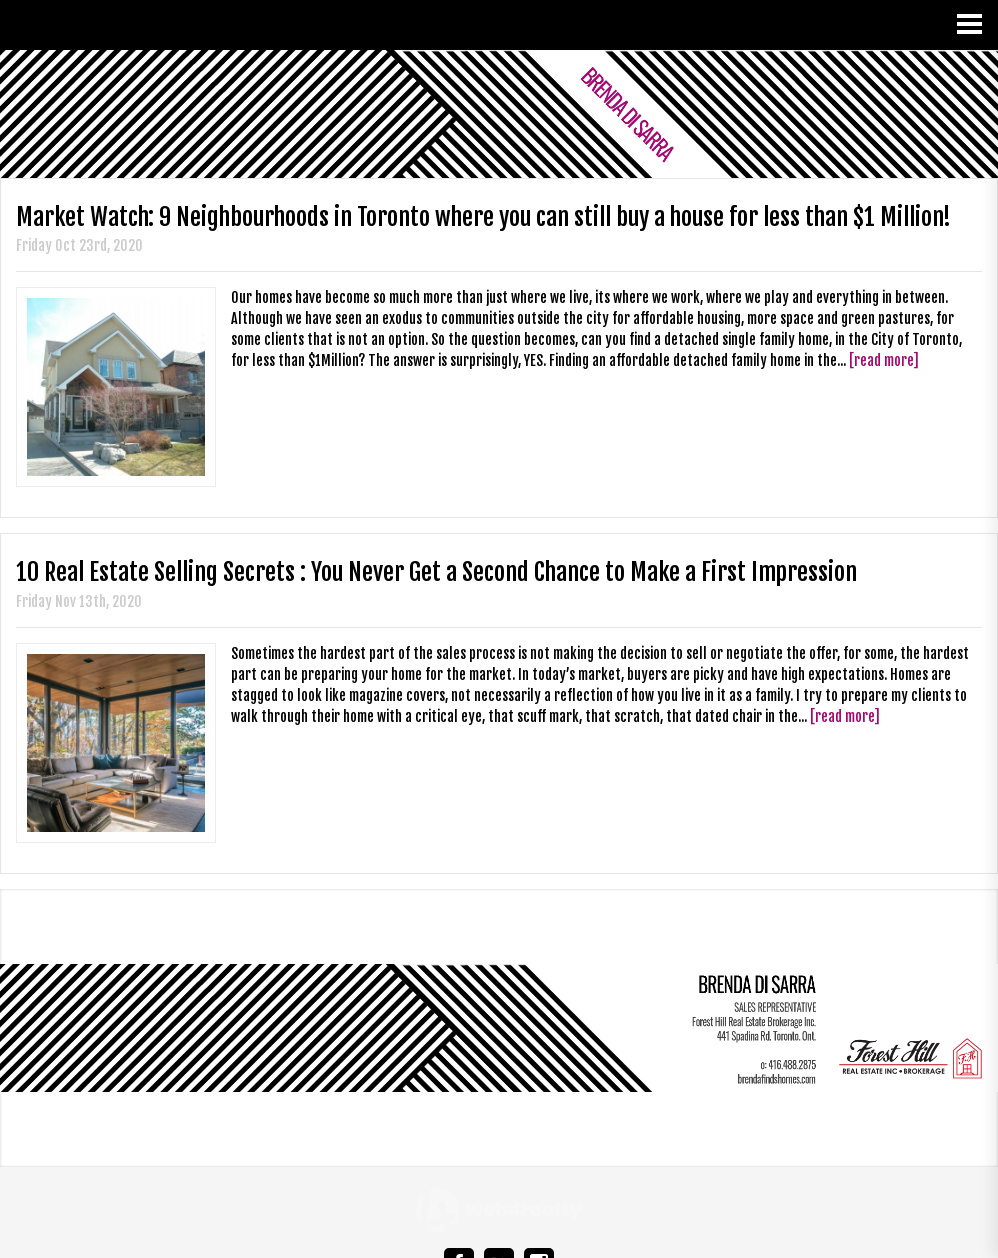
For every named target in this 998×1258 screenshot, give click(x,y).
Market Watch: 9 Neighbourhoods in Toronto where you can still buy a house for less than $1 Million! (483, 217)
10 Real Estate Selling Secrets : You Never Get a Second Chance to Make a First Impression (436, 572)
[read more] (884, 360)
